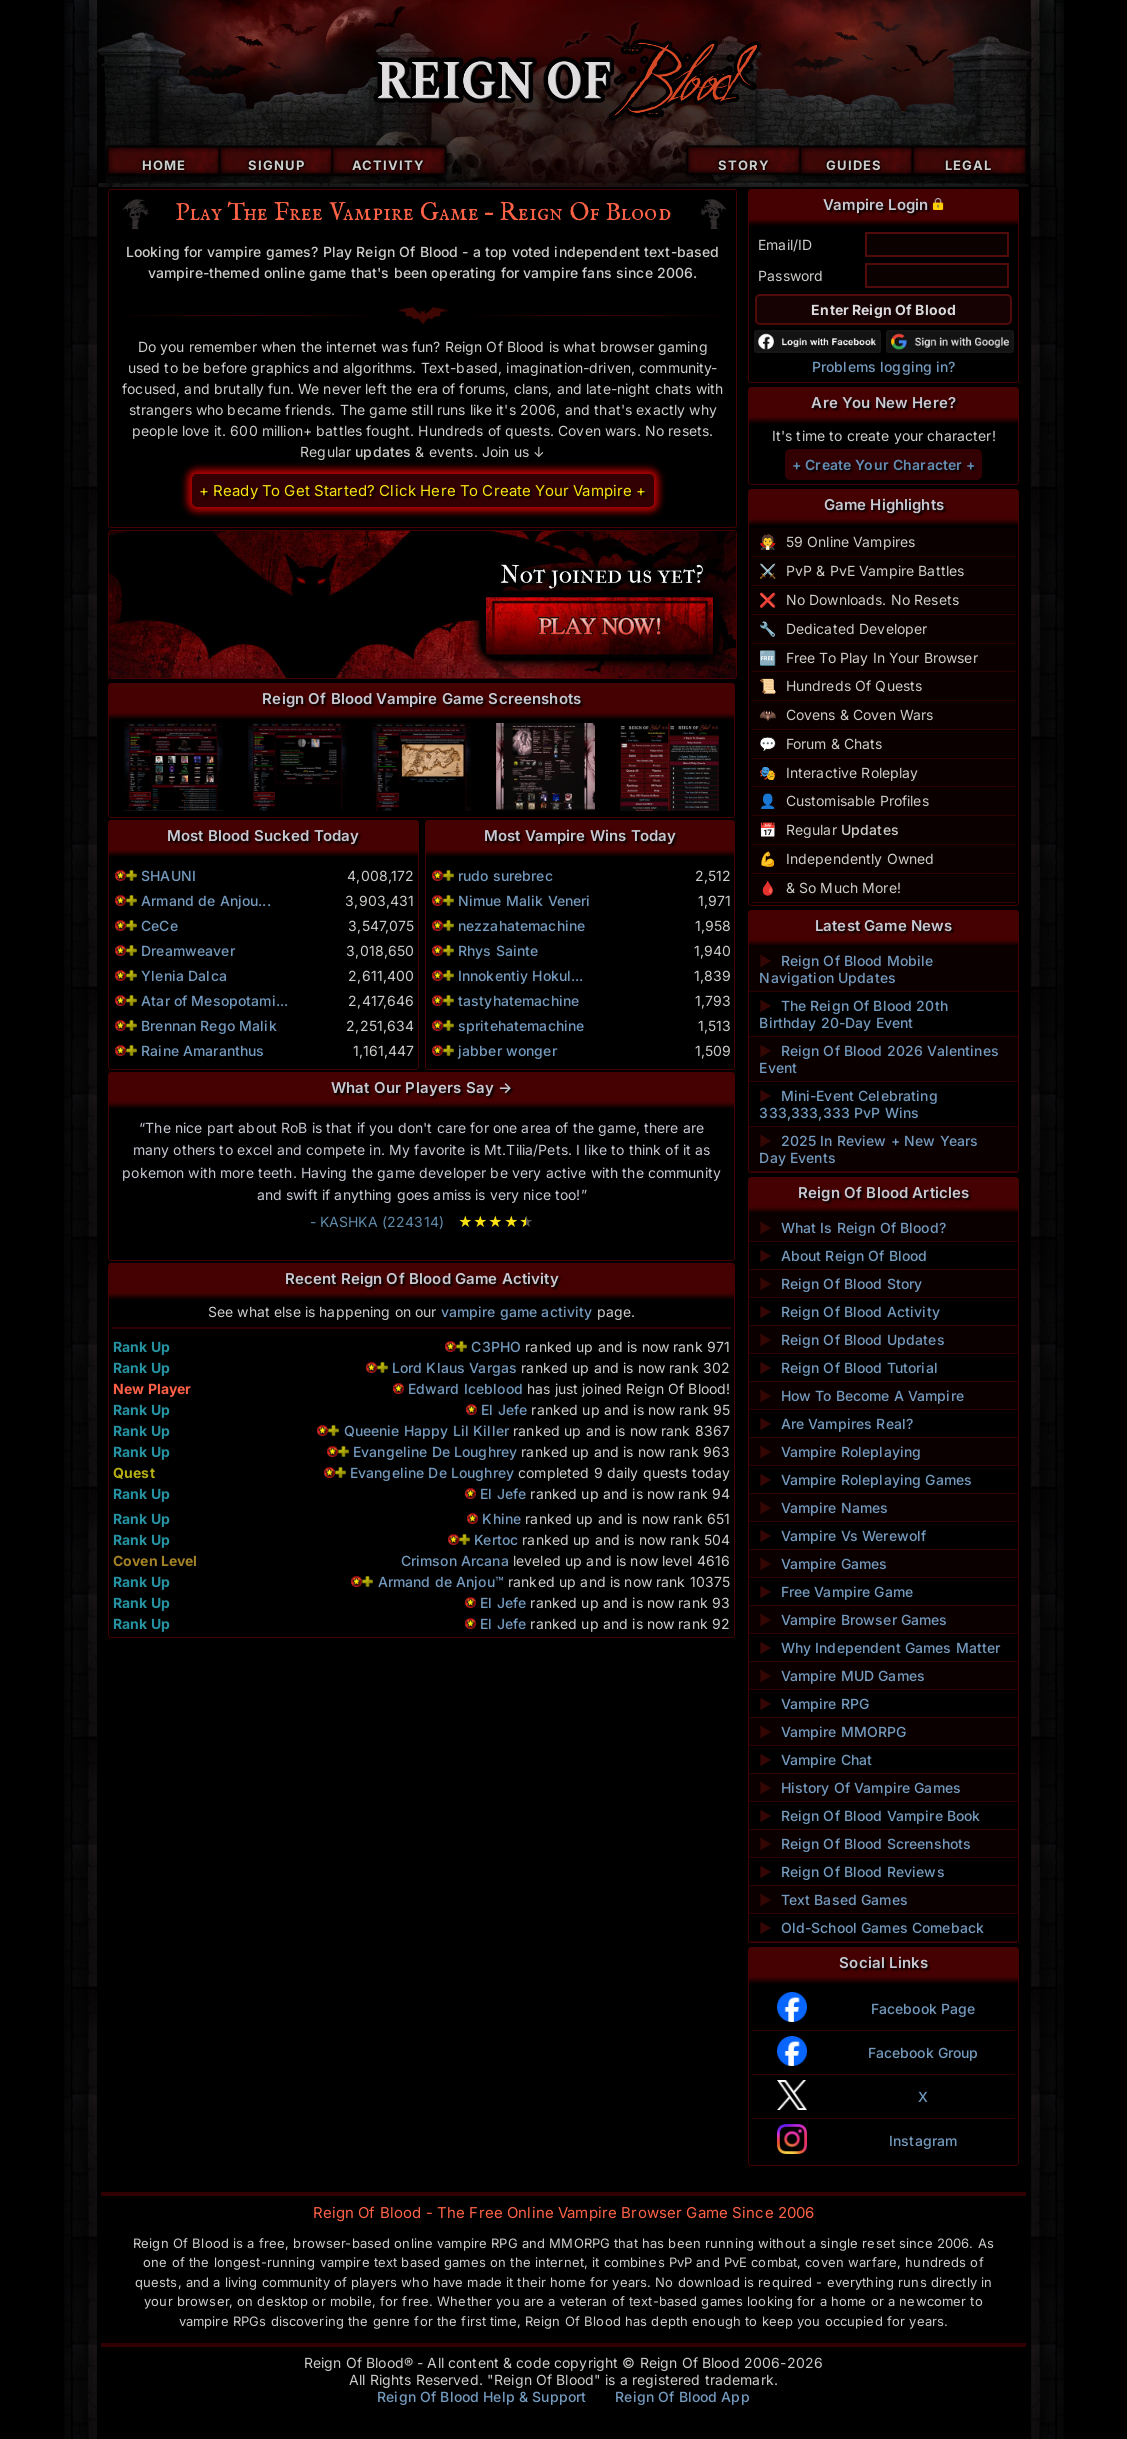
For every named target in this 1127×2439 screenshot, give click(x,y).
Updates (870, 829)
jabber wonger (507, 1050)
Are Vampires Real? (836, 1423)
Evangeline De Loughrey (435, 1451)
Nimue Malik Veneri (524, 900)
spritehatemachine (521, 1025)
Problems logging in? (884, 366)
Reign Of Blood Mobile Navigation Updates (846, 969)
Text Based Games (833, 1899)
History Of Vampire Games (860, 1787)
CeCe (159, 925)
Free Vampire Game (836, 1591)
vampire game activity (517, 1311)
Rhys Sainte (498, 950)
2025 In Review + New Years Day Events (868, 1149)
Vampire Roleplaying (840, 1451)
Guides (854, 165)
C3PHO (496, 1346)
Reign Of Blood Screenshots (865, 1843)
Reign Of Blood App (682, 2396)
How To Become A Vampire (861, 1395)
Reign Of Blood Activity (849, 1311)
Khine (501, 1518)
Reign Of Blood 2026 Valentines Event (878, 1059)
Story (744, 165)
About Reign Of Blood (843, 1255)
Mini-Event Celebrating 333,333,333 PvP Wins (848, 1104)
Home (164, 165)
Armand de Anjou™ (443, 1581)
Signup (276, 165)
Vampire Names (823, 1507)
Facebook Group (923, 2052)
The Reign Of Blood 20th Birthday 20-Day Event (853, 1014)
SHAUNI (168, 875)
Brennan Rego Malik (209, 1025)
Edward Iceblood (465, 1388)
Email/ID (785, 244)
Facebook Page (923, 2008)
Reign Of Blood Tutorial (848, 1367)
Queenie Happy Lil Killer (426, 1430)
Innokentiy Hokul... (521, 975)
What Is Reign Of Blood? (852, 1227)
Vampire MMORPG (832, 1731)
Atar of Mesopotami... (214, 1000)
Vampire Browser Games (853, 1619)
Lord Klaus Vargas (454, 1367)
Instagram (923, 2140)
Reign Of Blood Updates (851, 1339)
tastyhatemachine (518, 1000)
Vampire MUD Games (842, 1675)
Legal (968, 165)
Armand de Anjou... (206, 900)
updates (383, 451)
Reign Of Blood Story (840, 1283)
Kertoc (496, 1539)
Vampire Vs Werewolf (842, 1535)
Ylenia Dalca (184, 975)
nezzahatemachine (521, 925)
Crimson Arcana (455, 1560)
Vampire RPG (814, 1703)
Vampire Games (823, 1563)
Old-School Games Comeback (871, 1927)
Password (790, 275)
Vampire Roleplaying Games (865, 1479)
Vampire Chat (815, 1759)
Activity (388, 165)
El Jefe (504, 1409)
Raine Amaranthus (202, 1050)
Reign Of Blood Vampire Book (869, 1815)
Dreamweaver (188, 950)
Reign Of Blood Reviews (851, 1871)
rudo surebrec (505, 875)
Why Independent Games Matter (879, 1647)
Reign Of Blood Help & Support (481, 2396)
